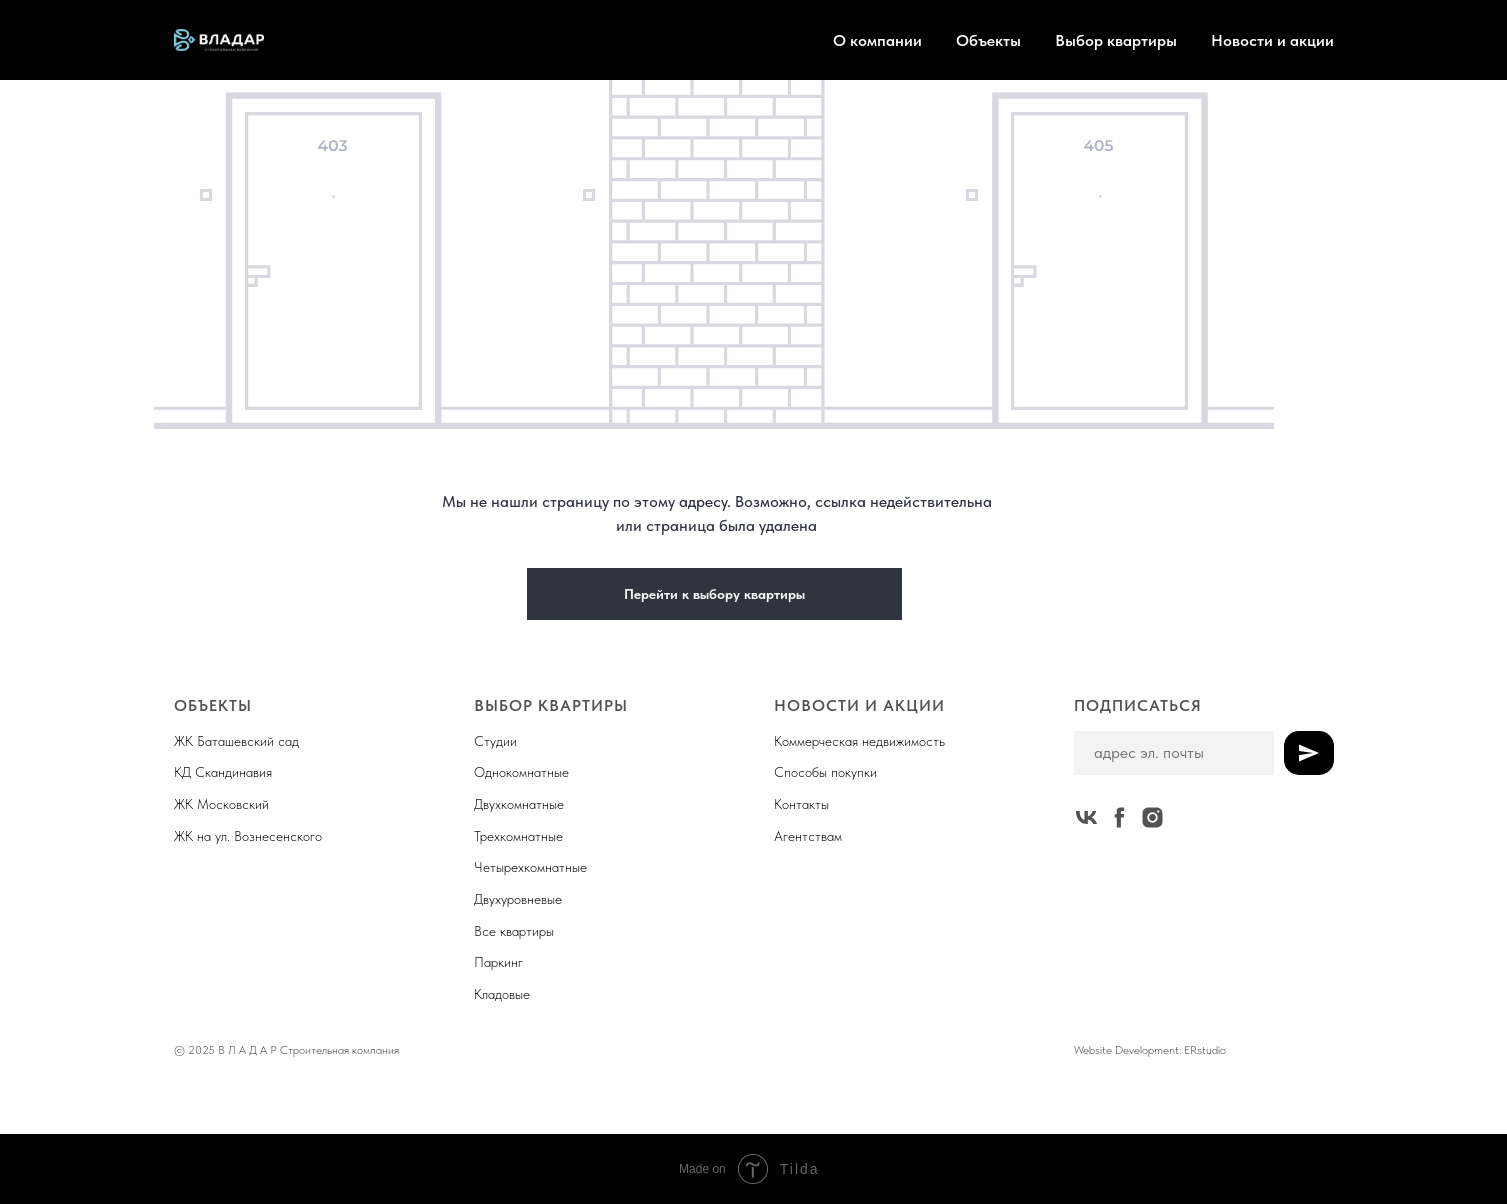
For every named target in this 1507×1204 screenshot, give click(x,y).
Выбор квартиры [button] (1116, 40)
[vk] (1086, 817)
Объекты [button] (988, 40)
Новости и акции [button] (1272, 40)
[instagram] (1152, 817)
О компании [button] (877, 40)
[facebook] (1119, 817)
